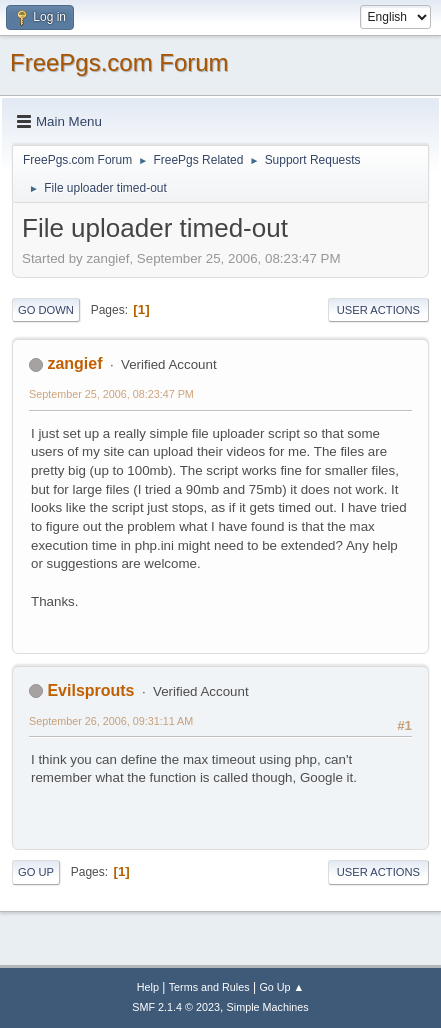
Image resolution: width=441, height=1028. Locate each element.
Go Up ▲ (281, 987)
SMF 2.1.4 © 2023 (176, 1007)
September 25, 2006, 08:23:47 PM (111, 394)
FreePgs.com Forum (119, 62)
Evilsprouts (90, 690)
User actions (378, 310)
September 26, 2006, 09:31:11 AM (111, 721)
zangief (74, 363)
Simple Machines (268, 1007)
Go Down (46, 310)
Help (148, 987)
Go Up (36, 872)
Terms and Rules (209, 987)
